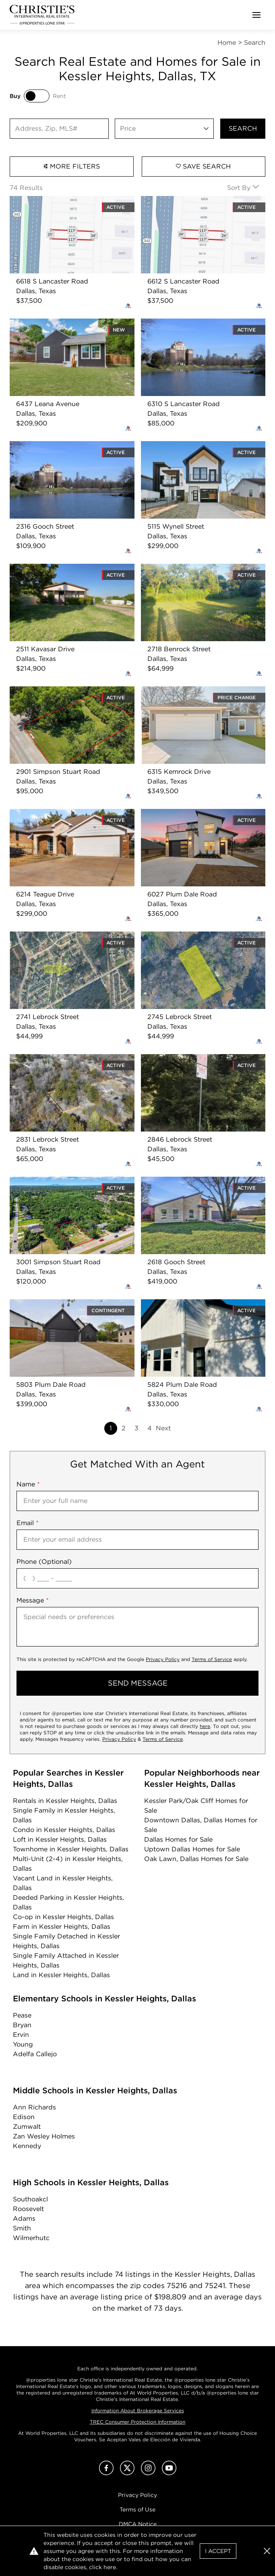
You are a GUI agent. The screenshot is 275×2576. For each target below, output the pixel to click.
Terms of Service (212, 1659)
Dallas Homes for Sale (178, 1839)
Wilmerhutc (31, 2238)
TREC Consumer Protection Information (137, 2422)
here (205, 1726)
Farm (61, 1926)
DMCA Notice (138, 2524)
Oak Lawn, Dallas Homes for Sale (196, 1859)
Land (61, 1975)
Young (23, 2044)
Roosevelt (28, 2209)
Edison (24, 2117)
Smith (22, 2228)
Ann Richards (34, 2107)
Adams (24, 2218)
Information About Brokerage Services (137, 2410)
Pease (22, 2015)
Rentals (65, 1801)
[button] (267, 2551)
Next (163, 1428)
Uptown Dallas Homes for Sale (192, 1849)
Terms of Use (137, 2509)
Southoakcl (30, 2199)
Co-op (63, 1917)
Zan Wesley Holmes (44, 2136)
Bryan (22, 2025)
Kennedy (27, 2146)
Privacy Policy (163, 1659)
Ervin (21, 2034)
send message (137, 1683)
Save (203, 166)
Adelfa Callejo (35, 2054)
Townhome (70, 1849)
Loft (60, 1839)
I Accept (218, 2551)
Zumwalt (27, 2126)
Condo (64, 1830)
